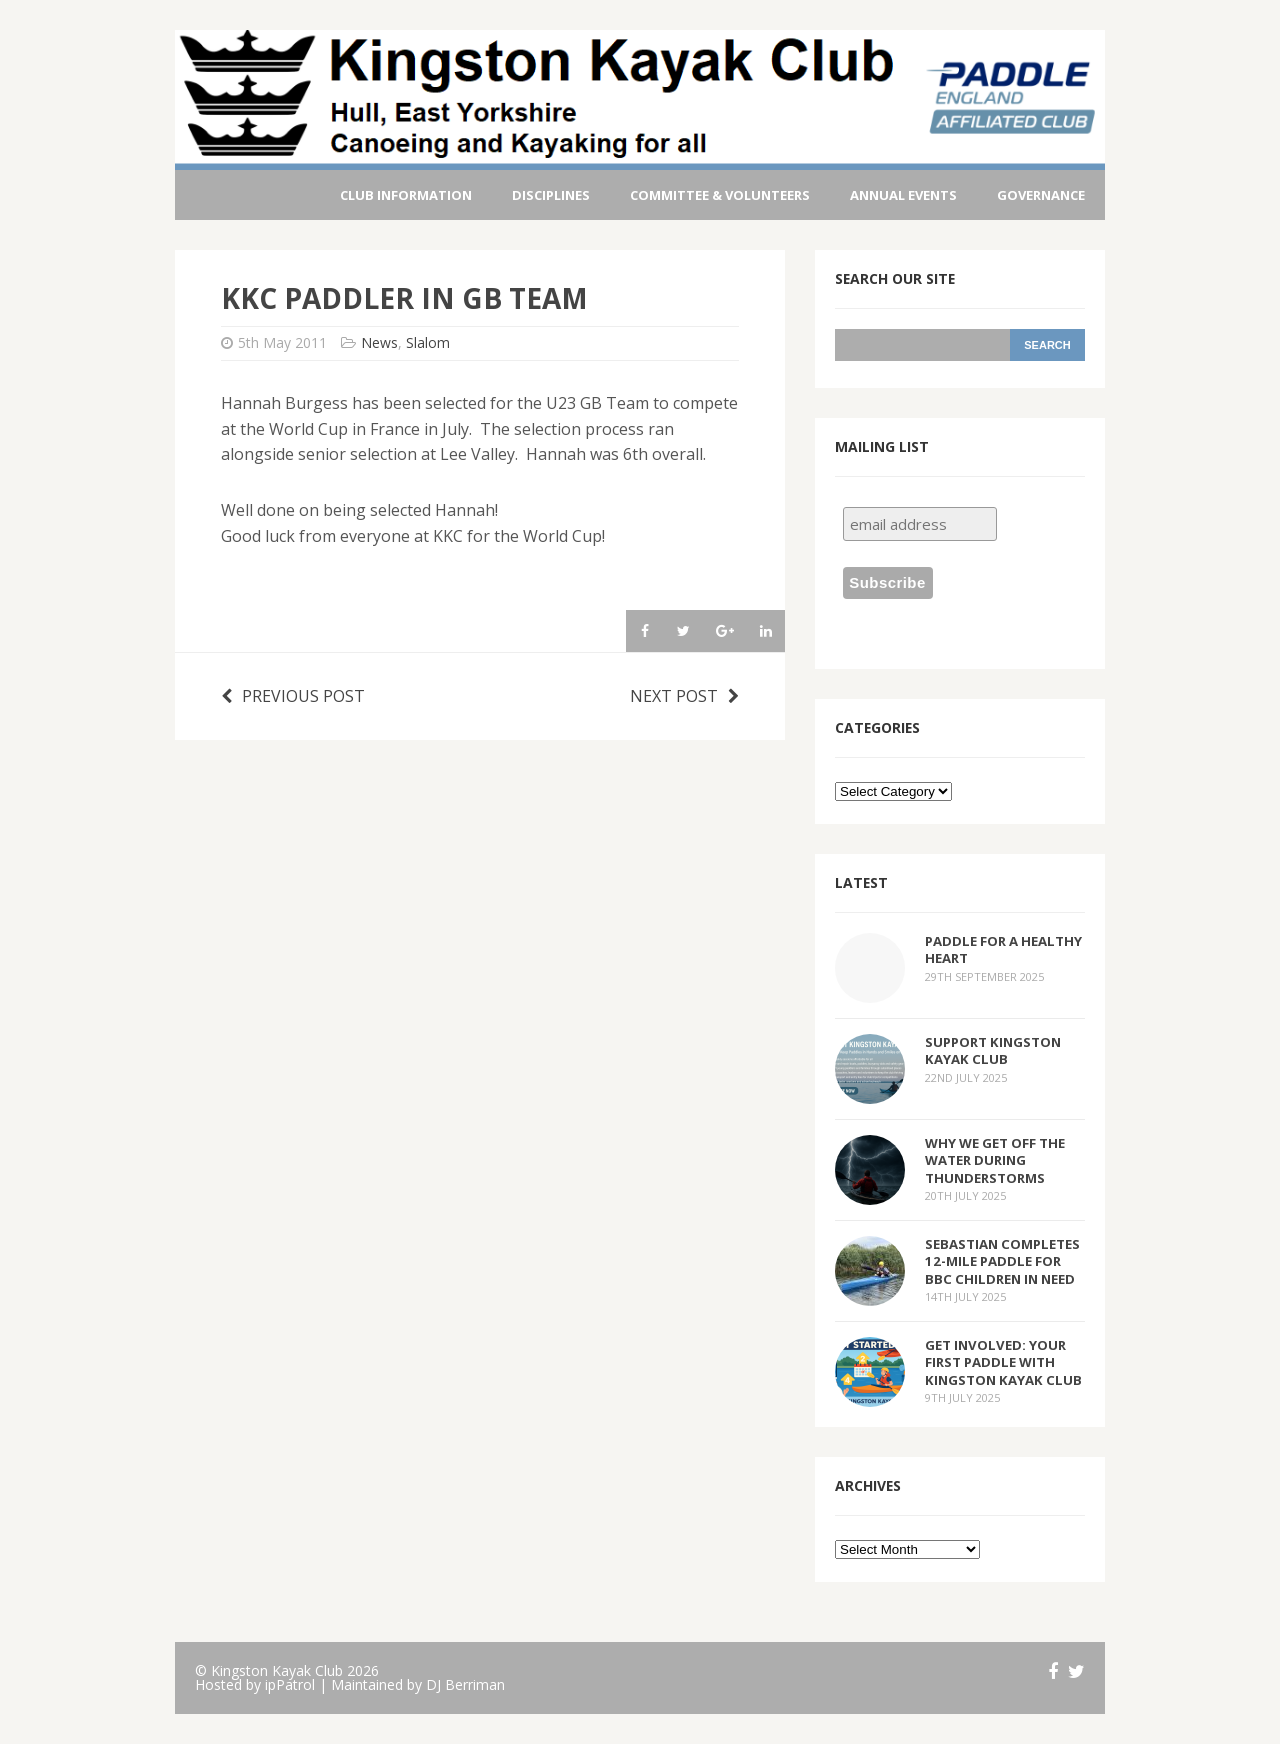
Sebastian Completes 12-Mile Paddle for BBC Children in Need (1002, 1261)
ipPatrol (290, 1684)
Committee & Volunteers (720, 195)
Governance (1041, 195)
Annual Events (903, 195)
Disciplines (551, 195)
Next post (684, 696)
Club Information (406, 195)
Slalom (428, 342)
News (379, 342)
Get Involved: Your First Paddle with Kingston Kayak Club (1003, 1362)
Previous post (293, 696)
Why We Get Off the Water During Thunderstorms (995, 1160)
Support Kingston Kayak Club (993, 1050)
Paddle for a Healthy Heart (1003, 949)
